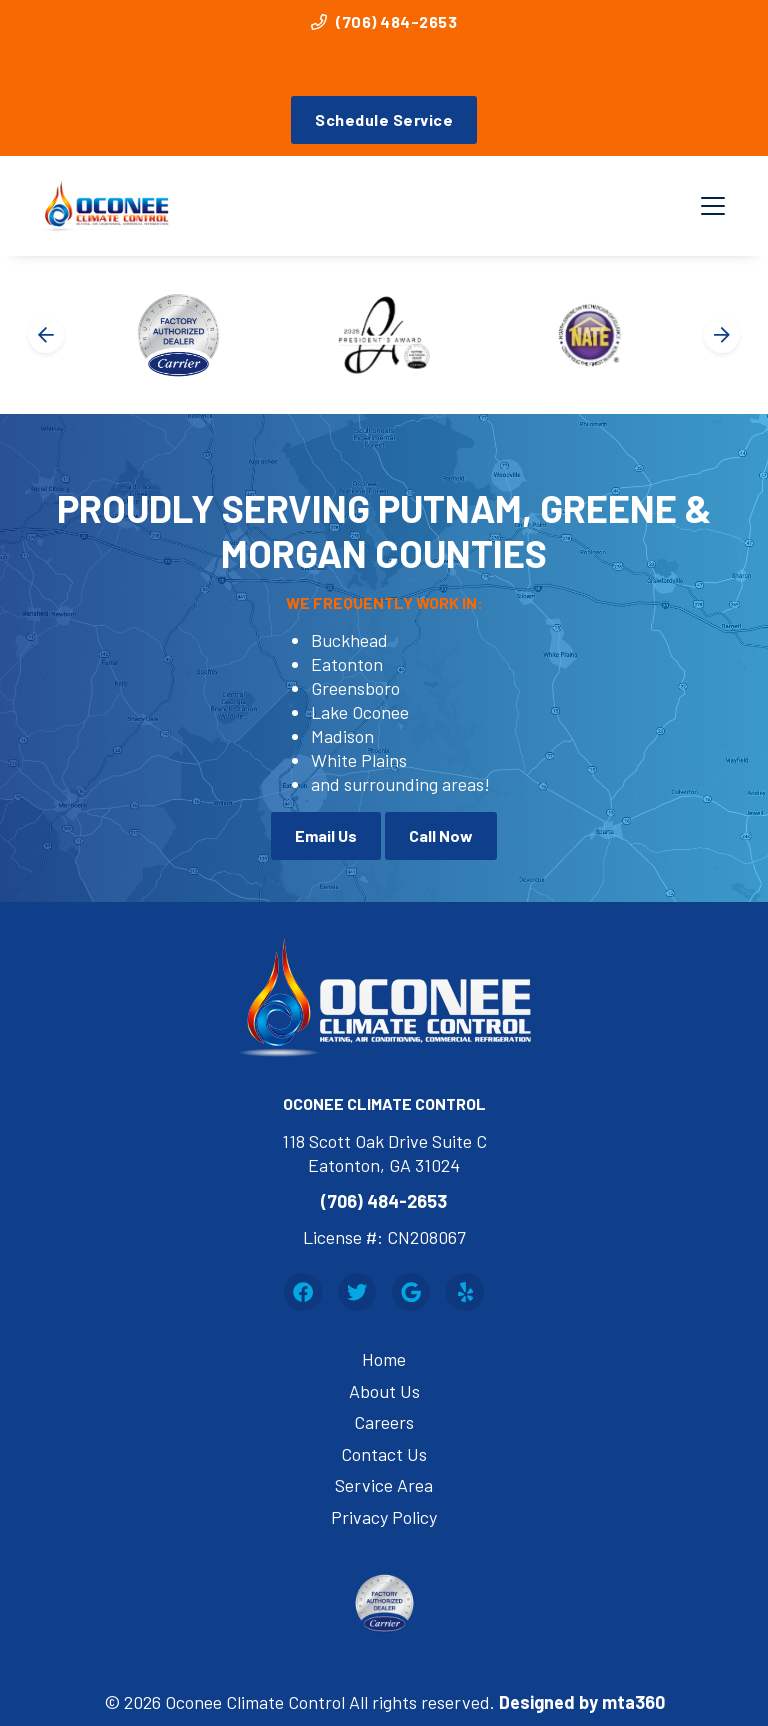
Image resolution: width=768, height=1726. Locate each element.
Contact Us (384, 1454)
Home (384, 1359)
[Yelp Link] (465, 1292)
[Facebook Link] (303, 1292)
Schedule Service (384, 119)
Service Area (384, 1485)
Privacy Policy (384, 1517)
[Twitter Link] (357, 1292)
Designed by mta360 (582, 1702)
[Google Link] (411, 1292)
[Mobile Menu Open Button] (713, 206)
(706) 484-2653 (384, 21)
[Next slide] (722, 335)
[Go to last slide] (46, 335)
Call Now (441, 835)
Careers (384, 1422)
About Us (384, 1391)
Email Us (326, 835)
